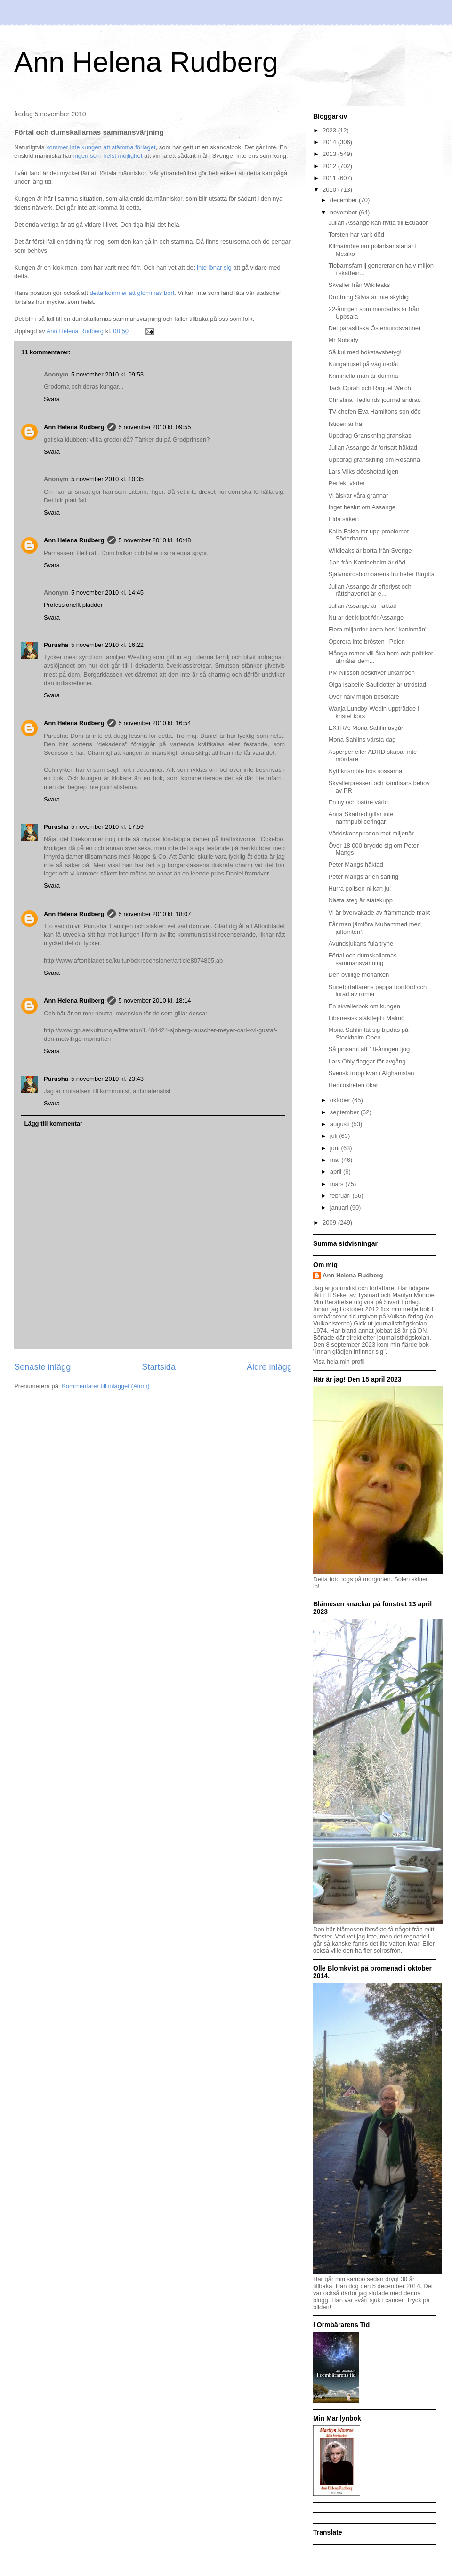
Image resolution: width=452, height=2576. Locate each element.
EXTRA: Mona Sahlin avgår (365, 727)
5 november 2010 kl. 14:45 (107, 592)
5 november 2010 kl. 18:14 (155, 1000)
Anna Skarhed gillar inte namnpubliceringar (360, 817)
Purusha (56, 644)
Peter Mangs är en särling (363, 876)
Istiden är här (346, 423)
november (344, 212)
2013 (330, 153)
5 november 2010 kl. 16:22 (107, 644)
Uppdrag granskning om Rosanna (374, 459)
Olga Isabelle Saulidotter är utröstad (377, 684)
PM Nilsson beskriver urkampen (371, 672)
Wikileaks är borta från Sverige (370, 550)
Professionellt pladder (73, 604)
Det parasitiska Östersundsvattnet (374, 328)
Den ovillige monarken (358, 974)
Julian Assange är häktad (362, 605)
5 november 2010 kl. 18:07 (155, 913)
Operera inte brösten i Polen (366, 641)
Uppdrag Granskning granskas (369, 435)
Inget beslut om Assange (361, 507)
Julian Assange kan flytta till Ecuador (378, 222)
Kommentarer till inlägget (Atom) (105, 1386)
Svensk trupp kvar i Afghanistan (371, 1073)
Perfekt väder (346, 483)
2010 (330, 189)
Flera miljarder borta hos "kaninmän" (377, 629)
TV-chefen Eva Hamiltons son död (374, 411)
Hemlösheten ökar (353, 1084)
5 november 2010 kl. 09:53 (107, 374)
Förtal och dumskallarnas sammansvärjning (362, 959)
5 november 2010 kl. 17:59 (107, 826)
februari (341, 1195)
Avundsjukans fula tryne (360, 943)
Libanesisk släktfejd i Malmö (366, 1018)
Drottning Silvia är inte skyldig (368, 297)
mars (338, 1183)
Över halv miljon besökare (363, 696)
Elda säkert (343, 519)
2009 (330, 1222)
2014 (330, 142)
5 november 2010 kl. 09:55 (155, 427)
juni (335, 1148)
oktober (341, 1100)
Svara (52, 398)
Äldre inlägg (269, 1367)
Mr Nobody (343, 339)
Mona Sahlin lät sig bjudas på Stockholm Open (368, 1033)
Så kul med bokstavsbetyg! (364, 352)
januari (340, 1207)
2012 (330, 166)
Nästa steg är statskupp (360, 900)
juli (334, 1135)
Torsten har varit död (356, 234)
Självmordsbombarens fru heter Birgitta (381, 574)
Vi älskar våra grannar (358, 495)
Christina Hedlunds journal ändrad (374, 399)
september (345, 1112)
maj (336, 1159)
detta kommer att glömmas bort (131, 292)
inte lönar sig (214, 267)
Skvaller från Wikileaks (359, 284)
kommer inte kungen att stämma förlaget (101, 147)
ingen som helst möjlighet (108, 155)
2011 (330, 177)
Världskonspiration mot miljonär (370, 833)
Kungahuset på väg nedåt (363, 364)
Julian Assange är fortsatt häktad (372, 447)
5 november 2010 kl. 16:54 (155, 723)
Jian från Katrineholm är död (366, 562)
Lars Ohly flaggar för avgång (366, 1061)
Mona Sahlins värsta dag (362, 739)
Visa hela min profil (339, 1361)
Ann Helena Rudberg (146, 62)
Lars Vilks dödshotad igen (363, 471)
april (336, 1171)
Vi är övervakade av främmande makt (379, 912)
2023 (330, 130)
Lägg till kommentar (53, 1123)
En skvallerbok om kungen (364, 1006)
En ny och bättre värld (357, 802)
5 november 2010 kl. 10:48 (155, 540)
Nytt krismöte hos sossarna (365, 771)
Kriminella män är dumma (363, 375)
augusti (341, 1124)
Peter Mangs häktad (355, 864)
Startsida (159, 1367)
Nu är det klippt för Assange (366, 617)
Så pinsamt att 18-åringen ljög (369, 1049)
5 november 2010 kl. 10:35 (107, 478)
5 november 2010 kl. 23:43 (107, 1078)
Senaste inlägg (42, 1367)
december (344, 200)
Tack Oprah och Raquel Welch (369, 388)
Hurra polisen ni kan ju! (359, 888)
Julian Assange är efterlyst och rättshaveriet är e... (369, 590)
